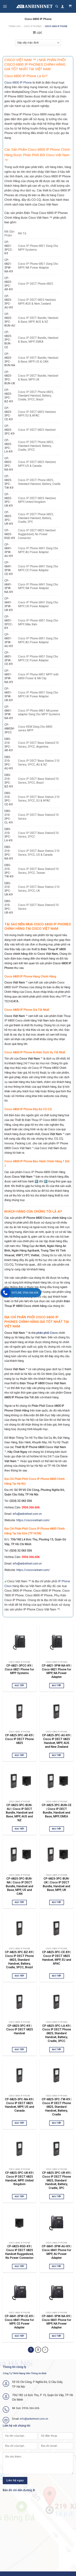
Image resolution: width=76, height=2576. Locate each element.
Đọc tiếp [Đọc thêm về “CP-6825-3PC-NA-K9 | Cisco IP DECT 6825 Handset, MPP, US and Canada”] (19, 2123)
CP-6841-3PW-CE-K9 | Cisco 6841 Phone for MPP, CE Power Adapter (19, 2321)
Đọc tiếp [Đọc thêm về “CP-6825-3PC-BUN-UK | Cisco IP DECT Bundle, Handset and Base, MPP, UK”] (56, 1902)
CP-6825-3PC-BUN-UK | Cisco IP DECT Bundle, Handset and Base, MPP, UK (56, 1884)
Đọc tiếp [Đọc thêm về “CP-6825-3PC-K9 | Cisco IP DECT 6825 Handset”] (19, 2049)
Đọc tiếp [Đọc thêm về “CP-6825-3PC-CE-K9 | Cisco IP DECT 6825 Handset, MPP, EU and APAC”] (56, 1976)
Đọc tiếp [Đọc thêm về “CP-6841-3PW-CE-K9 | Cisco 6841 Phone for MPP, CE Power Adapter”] (19, 2336)
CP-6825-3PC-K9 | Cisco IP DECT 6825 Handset (19, 2029)
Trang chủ (15, 26)
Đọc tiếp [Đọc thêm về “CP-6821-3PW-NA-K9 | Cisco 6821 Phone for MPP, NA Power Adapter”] (56, 1685)
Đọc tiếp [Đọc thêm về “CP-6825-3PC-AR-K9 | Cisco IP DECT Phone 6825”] (19, 1755)
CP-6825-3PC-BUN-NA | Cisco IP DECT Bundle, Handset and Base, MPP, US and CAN (19, 1886)
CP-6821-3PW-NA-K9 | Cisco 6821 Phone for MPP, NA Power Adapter (56, 1671)
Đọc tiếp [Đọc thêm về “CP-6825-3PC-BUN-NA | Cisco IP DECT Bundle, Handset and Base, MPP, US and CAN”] (19, 1902)
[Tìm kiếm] (56, 6)
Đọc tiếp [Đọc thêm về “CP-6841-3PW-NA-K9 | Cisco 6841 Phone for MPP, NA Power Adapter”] (56, 2336)
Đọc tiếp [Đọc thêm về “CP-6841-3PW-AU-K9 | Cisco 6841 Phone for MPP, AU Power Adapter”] (56, 2266)
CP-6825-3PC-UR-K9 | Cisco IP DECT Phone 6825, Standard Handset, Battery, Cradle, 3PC (56, 2180)
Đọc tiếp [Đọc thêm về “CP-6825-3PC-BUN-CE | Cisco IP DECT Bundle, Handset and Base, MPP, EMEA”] (56, 1829)
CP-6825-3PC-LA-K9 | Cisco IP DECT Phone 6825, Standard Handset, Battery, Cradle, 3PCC (56, 2033)
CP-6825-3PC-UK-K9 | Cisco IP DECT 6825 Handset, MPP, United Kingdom (19, 2178)
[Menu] (5, 6)
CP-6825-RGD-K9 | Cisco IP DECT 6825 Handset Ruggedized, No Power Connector (19, 2252)
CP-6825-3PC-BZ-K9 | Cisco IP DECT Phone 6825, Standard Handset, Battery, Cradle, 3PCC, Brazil (19, 1959)
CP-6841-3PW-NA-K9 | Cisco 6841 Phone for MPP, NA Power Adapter (56, 2321)
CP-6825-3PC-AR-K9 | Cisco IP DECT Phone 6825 (19, 1739)
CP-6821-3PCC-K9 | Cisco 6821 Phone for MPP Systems (19, 1669)
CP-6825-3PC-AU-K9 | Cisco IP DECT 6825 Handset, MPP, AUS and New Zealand (56, 1740)
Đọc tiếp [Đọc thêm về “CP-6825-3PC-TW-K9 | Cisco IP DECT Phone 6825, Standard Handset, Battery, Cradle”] (56, 2123)
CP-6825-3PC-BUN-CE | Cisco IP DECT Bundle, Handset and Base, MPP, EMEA (56, 1810)
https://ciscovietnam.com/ (33, 1520)
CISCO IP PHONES (33, 26)
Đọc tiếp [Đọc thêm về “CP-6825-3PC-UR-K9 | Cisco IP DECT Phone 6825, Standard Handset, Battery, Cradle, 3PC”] (56, 2196)
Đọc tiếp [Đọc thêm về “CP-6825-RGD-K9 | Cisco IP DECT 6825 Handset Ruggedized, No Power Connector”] (19, 2266)
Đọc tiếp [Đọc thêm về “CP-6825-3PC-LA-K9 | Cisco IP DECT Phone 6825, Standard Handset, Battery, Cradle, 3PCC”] (56, 2049)
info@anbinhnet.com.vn (27, 1514)
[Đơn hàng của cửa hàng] (38, 42)
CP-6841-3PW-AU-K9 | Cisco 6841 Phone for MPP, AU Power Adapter (56, 2252)
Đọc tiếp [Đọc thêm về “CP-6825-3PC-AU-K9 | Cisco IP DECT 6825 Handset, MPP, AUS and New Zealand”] (56, 1755)
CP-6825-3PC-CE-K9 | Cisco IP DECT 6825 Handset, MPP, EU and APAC (56, 1957)
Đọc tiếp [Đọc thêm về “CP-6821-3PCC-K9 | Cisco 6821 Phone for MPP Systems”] (19, 1685)
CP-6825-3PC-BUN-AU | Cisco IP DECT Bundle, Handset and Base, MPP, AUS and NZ (19, 1812)
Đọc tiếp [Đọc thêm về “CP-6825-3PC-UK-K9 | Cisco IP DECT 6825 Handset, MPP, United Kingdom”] (19, 2196)
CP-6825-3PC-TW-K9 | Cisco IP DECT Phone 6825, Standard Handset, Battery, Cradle (56, 2107)
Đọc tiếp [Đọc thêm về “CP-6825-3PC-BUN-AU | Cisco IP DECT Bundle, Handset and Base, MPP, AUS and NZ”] (19, 1829)
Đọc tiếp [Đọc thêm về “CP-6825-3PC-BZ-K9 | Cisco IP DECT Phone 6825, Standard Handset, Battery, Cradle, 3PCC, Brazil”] (19, 1976)
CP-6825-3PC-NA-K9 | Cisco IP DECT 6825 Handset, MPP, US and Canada (19, 2105)
